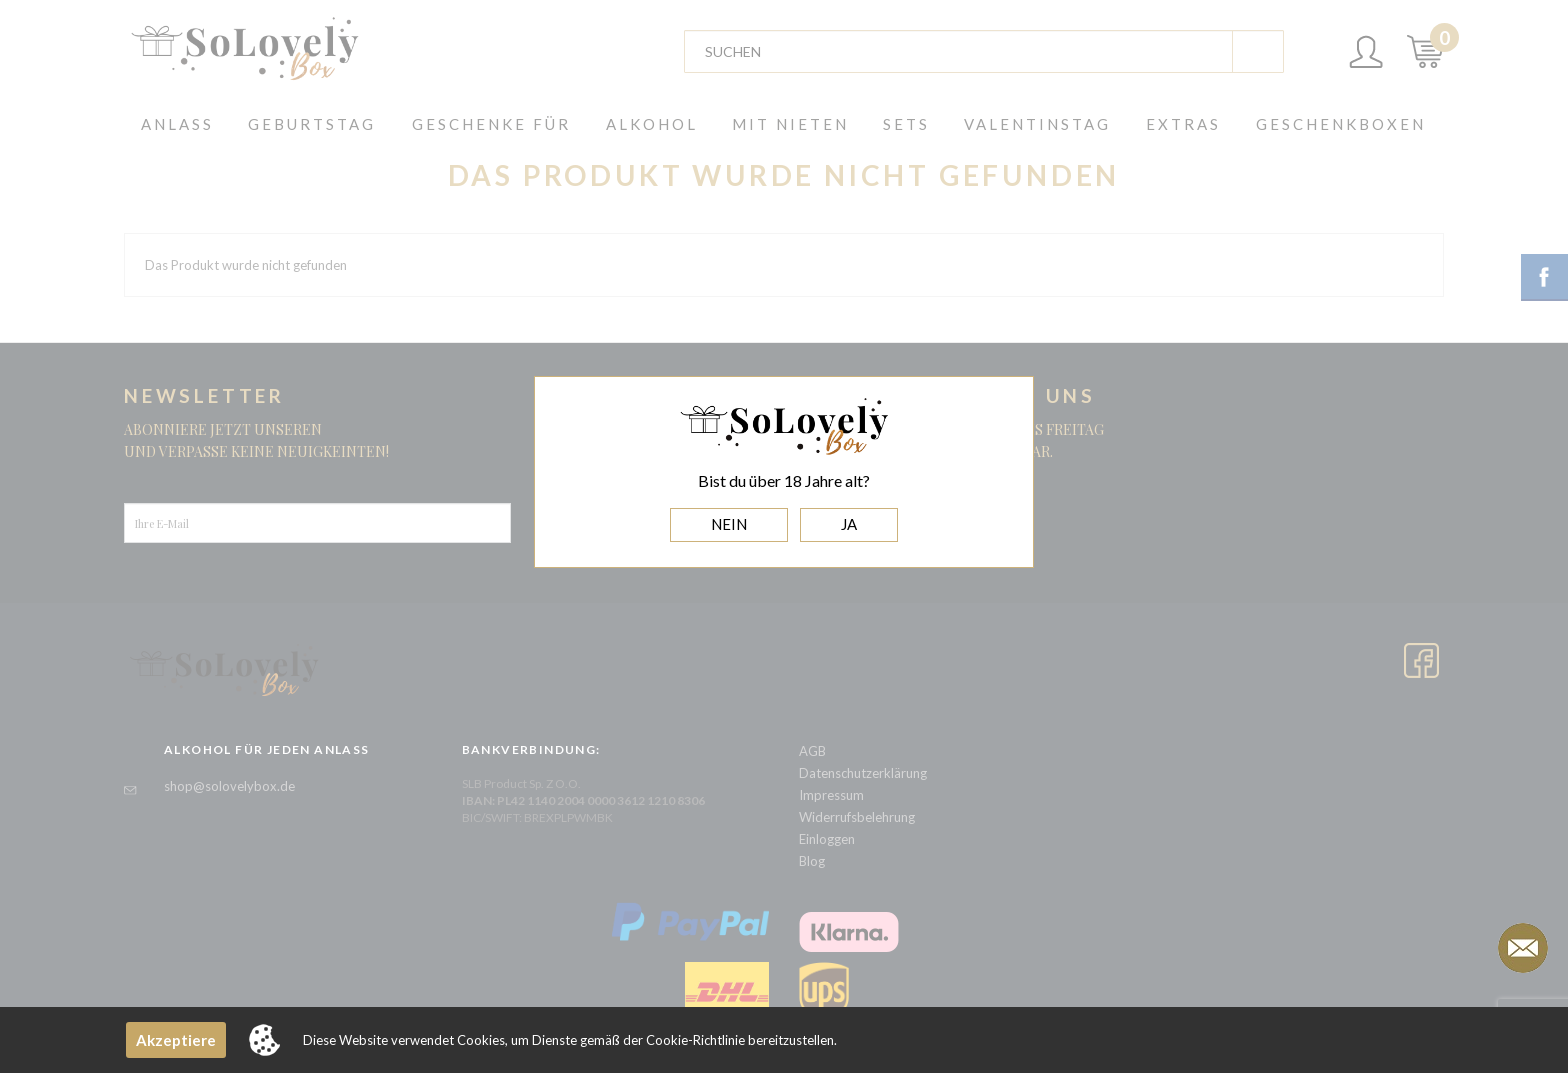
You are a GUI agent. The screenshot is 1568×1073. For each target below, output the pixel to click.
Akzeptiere (176, 1040)
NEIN (729, 524)
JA (849, 524)
